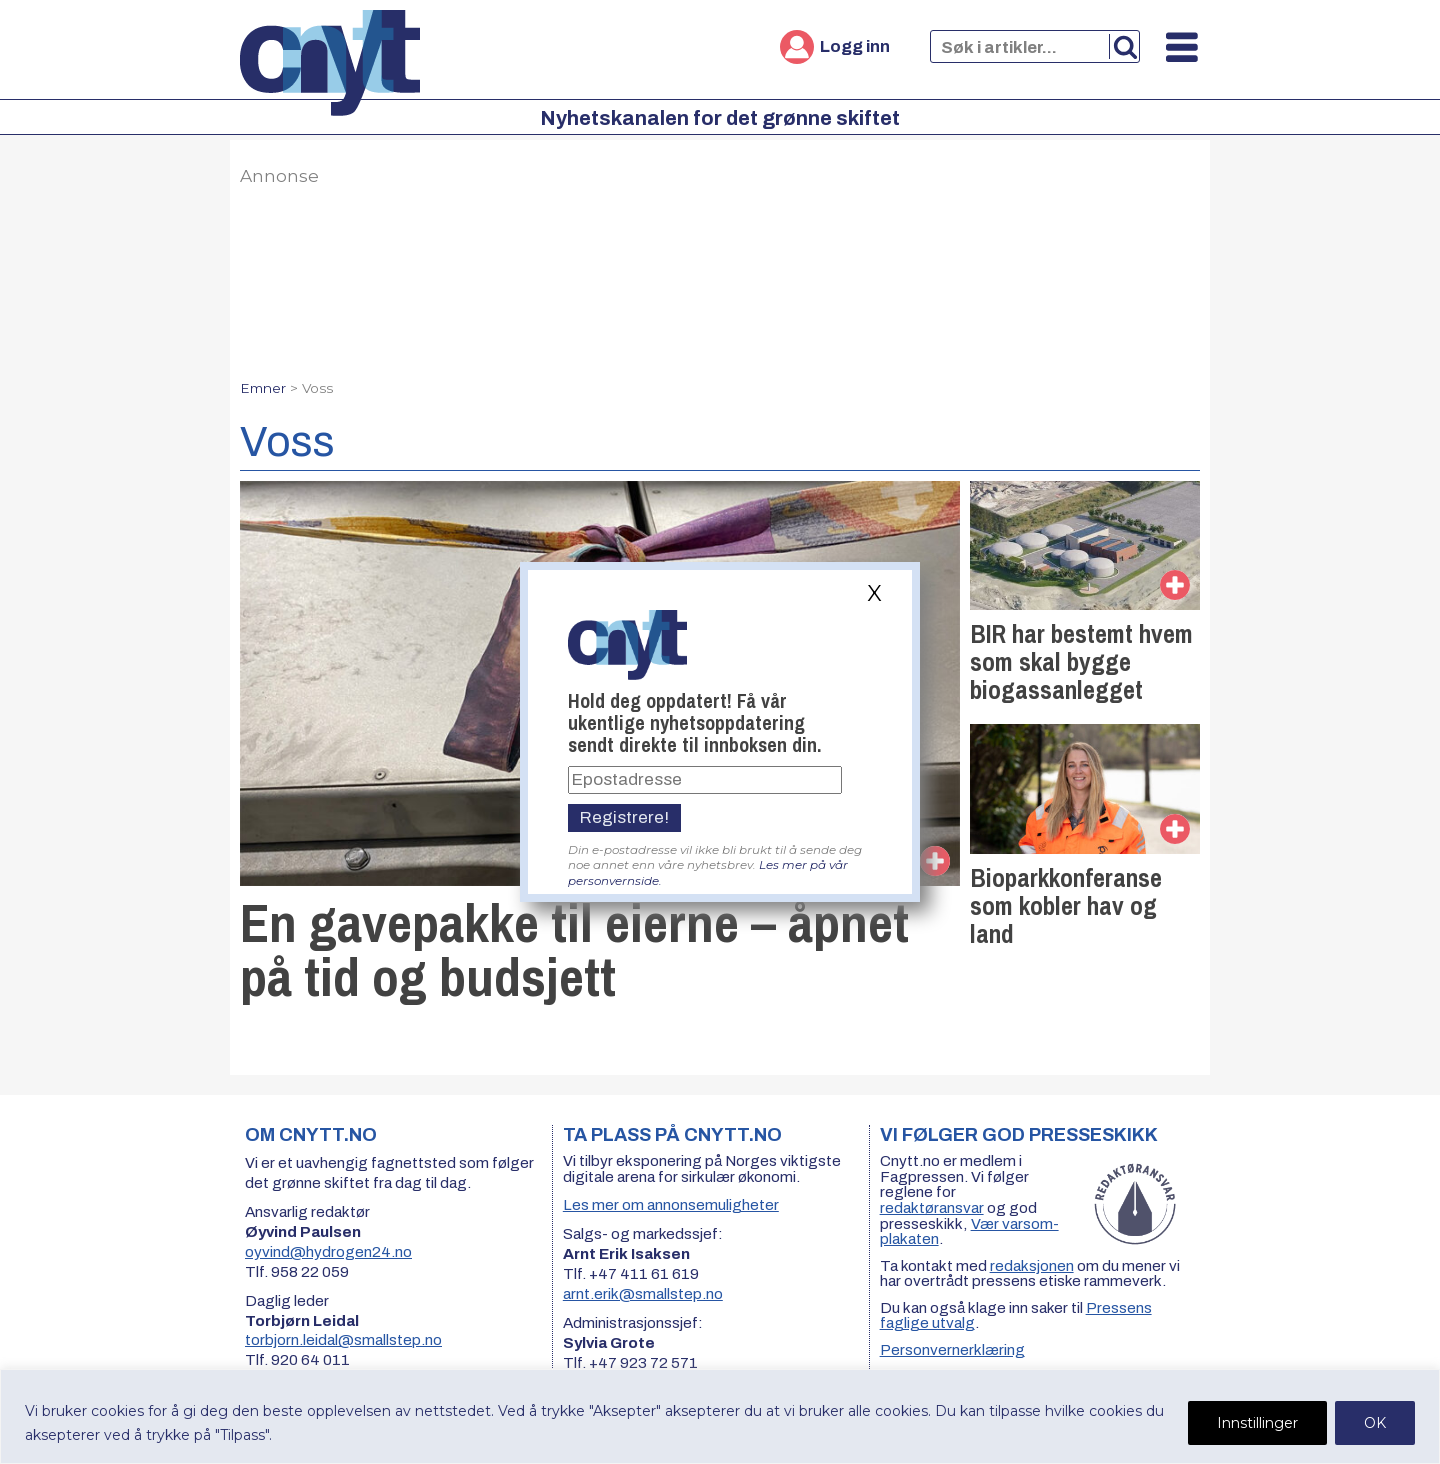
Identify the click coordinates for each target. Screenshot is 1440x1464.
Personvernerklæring (952, 1350)
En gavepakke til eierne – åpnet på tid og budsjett (574, 949)
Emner (263, 388)
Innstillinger (1257, 1423)
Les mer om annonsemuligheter (671, 1205)
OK (1375, 1423)
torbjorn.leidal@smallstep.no (343, 1340)
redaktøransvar (932, 1208)
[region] (720, 1416)
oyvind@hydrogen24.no (328, 1252)
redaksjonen (1032, 1266)
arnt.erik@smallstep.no (643, 1294)
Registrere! (624, 817)
